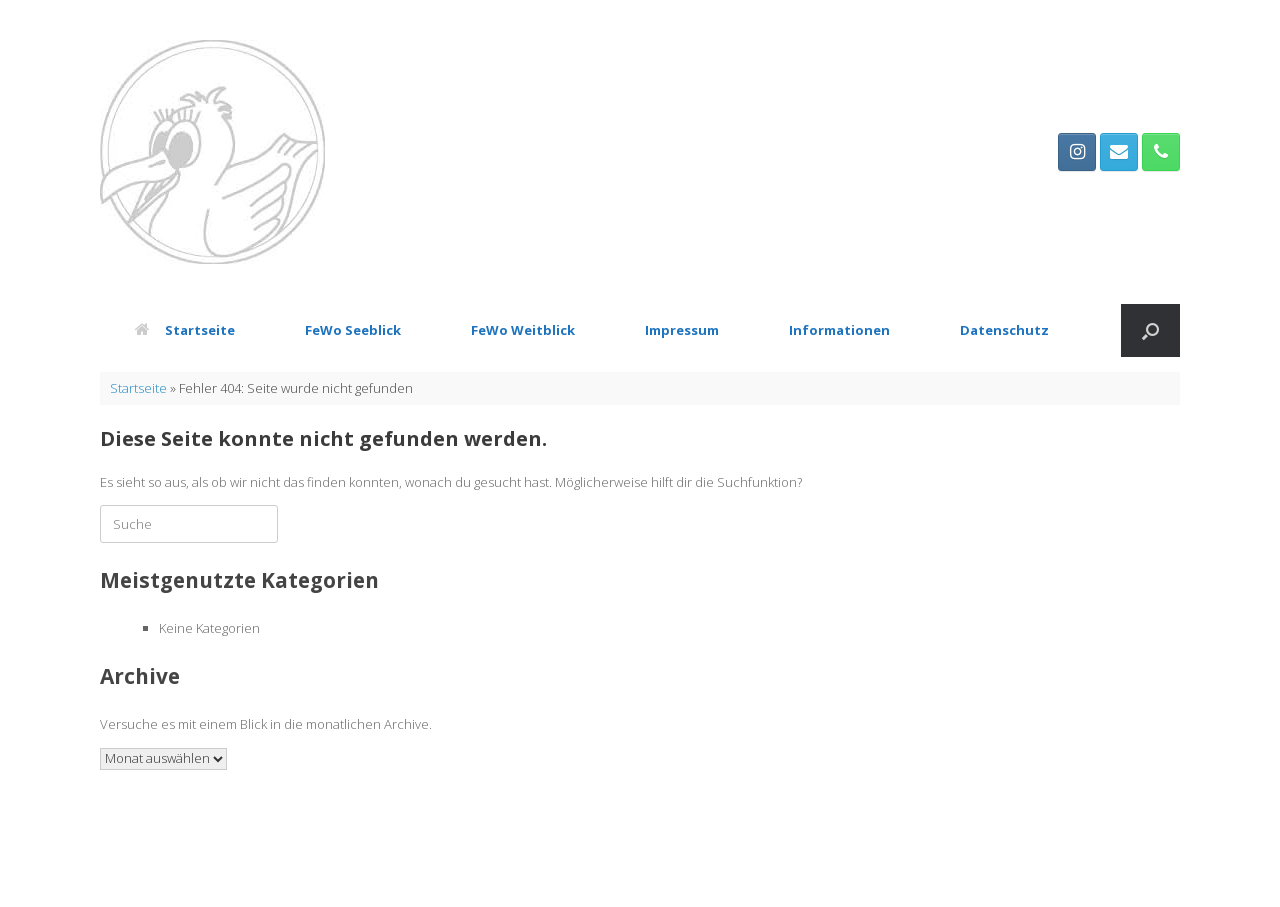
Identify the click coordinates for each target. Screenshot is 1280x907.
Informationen (839, 330)
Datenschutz (1004, 330)
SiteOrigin (678, 868)
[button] (1150, 330)
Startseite (185, 330)
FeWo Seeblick (353, 330)
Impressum (682, 330)
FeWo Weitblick (523, 330)
